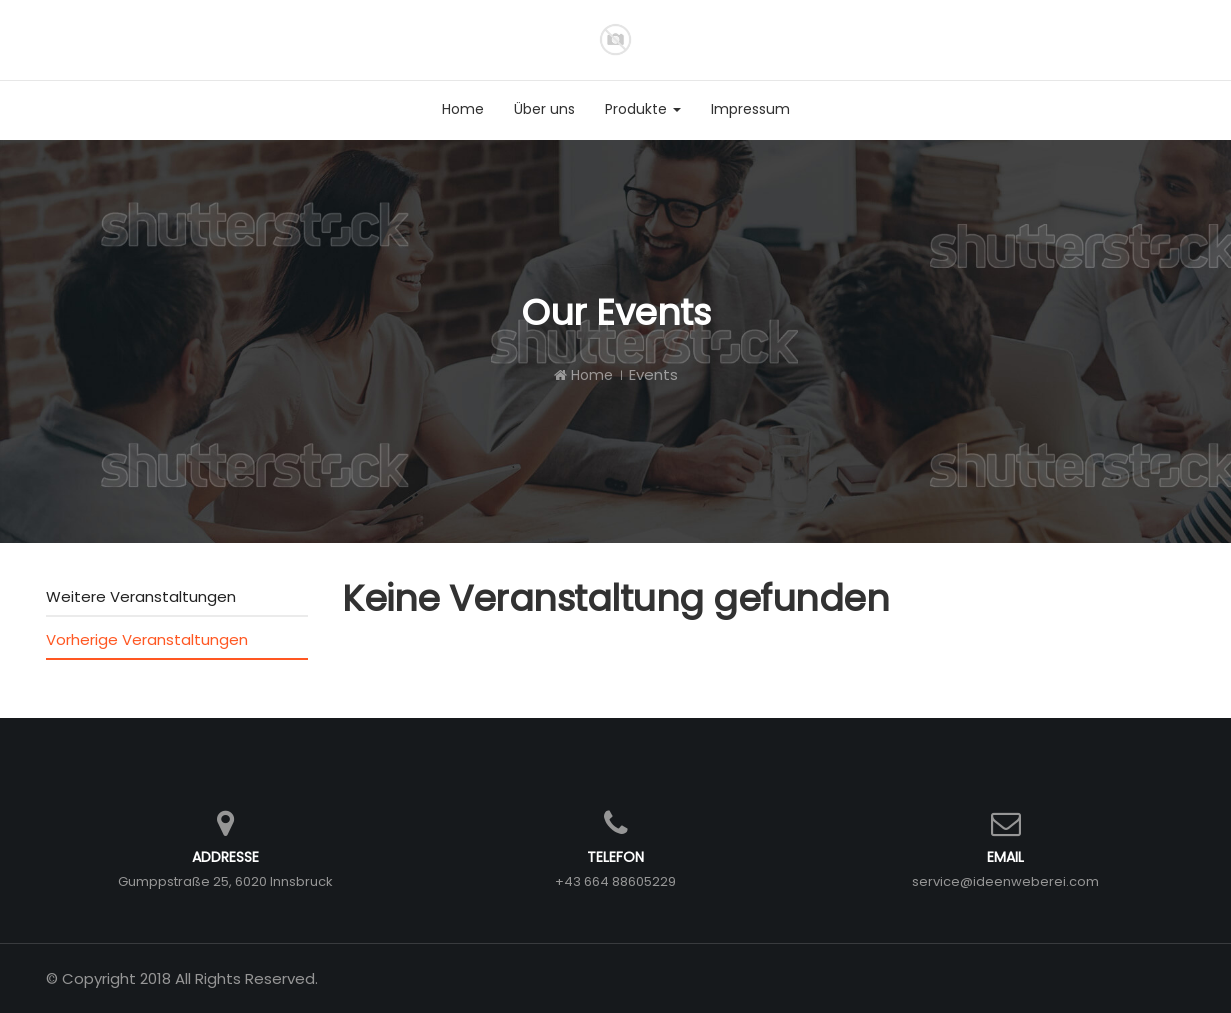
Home (583, 375)
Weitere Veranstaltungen (141, 596)
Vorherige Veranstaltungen (147, 639)
